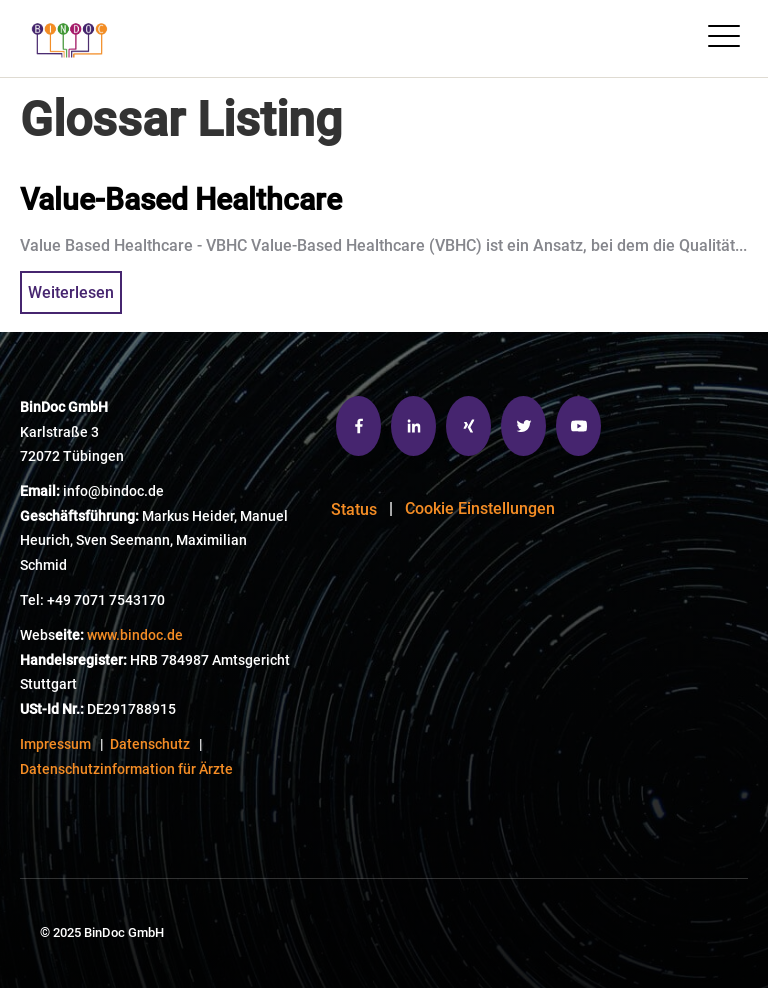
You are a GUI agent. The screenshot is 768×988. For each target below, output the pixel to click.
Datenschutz (150, 744)
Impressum (55, 744)
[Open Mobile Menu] (724, 38)
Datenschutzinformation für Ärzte (126, 769)
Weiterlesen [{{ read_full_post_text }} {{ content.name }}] (71, 292)
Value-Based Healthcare (181, 199)
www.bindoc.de (135, 635)
